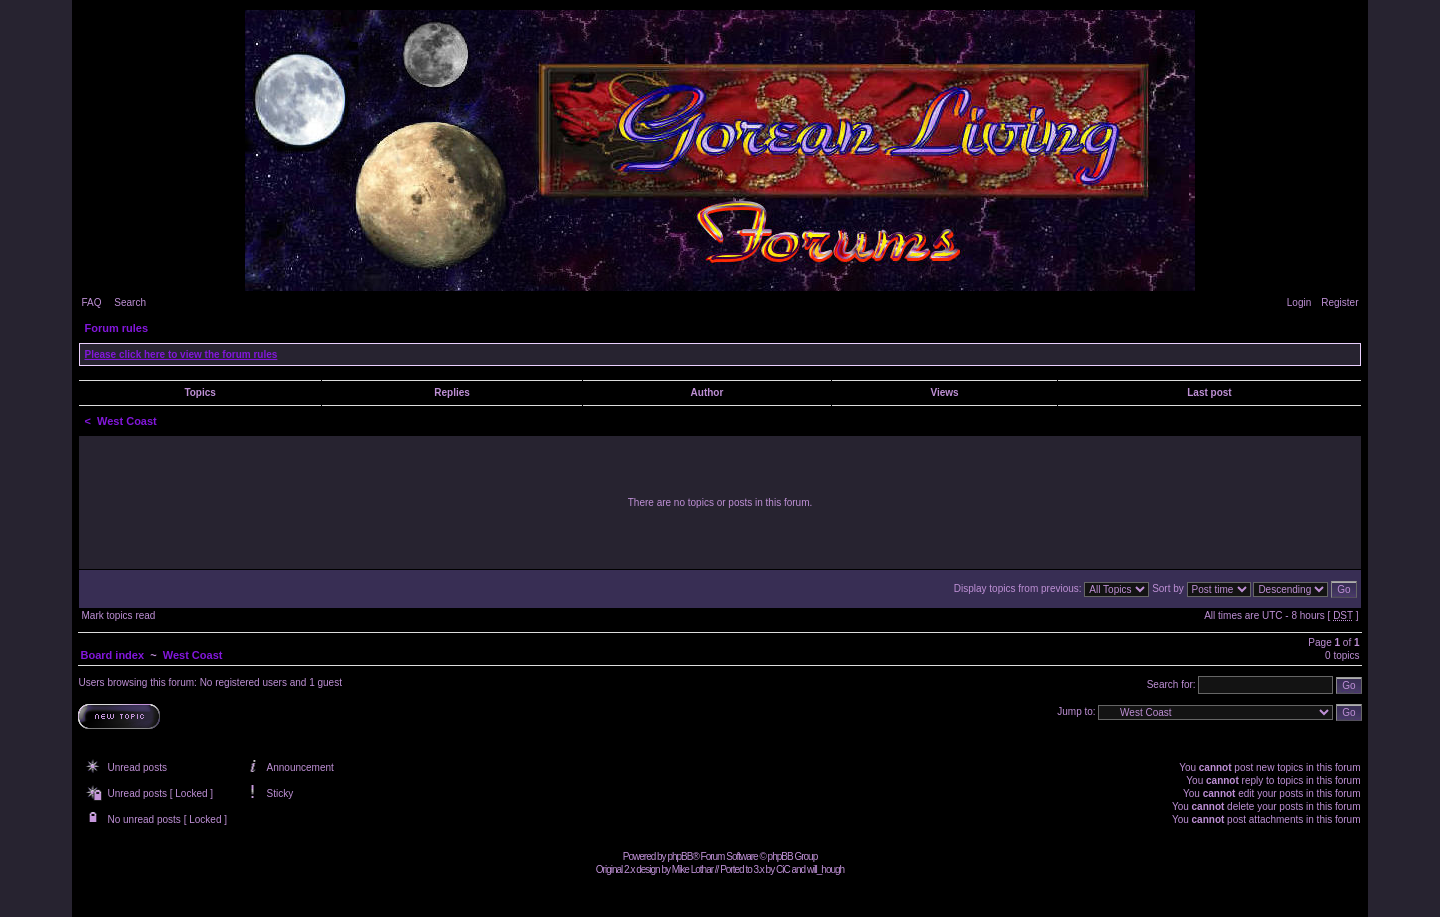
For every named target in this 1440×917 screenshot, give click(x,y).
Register (1339, 302)
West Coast (127, 421)
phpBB (679, 856)
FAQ (91, 302)
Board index (112, 655)
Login (1299, 302)
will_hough (825, 869)
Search (130, 302)
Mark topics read (118, 615)
